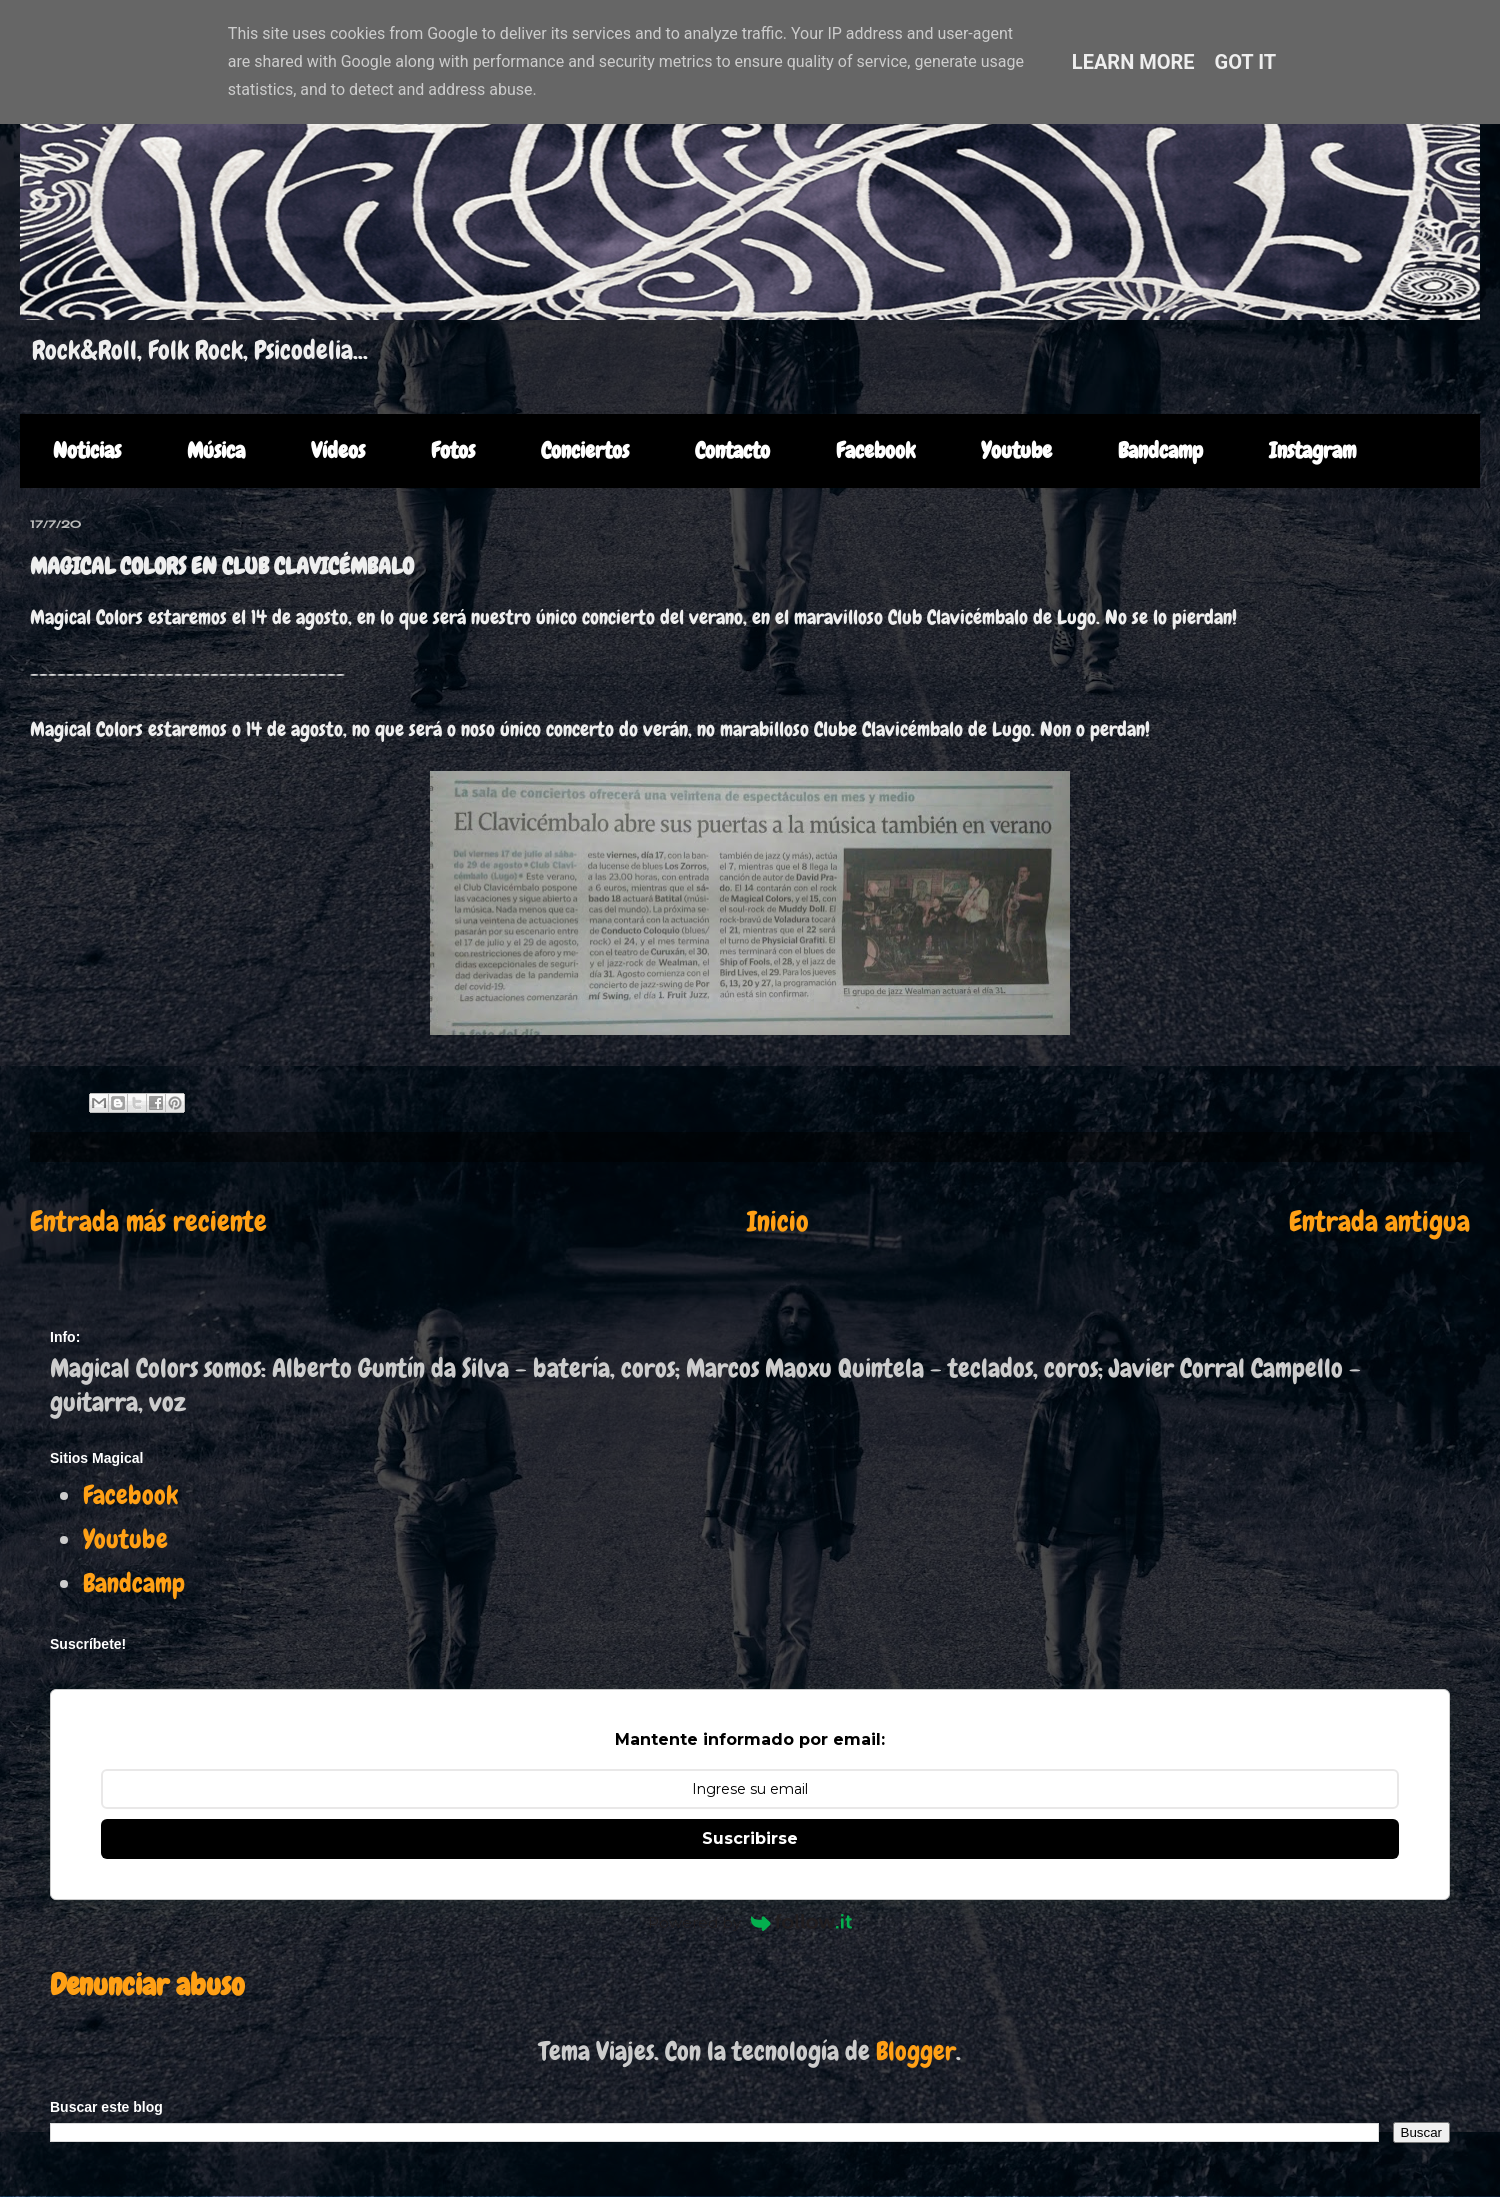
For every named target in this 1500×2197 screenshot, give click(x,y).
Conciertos (585, 450)
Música (216, 450)
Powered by (750, 1922)
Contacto (732, 450)
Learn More (1133, 62)
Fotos (453, 450)
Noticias (87, 450)
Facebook (875, 450)
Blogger (916, 2051)
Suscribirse (750, 1838)
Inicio (778, 1221)
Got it (1246, 62)
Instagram (1312, 450)
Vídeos (338, 450)
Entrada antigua (1379, 1221)
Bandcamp (1160, 450)
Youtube (1016, 450)
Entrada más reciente (148, 1221)
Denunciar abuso (147, 1984)
